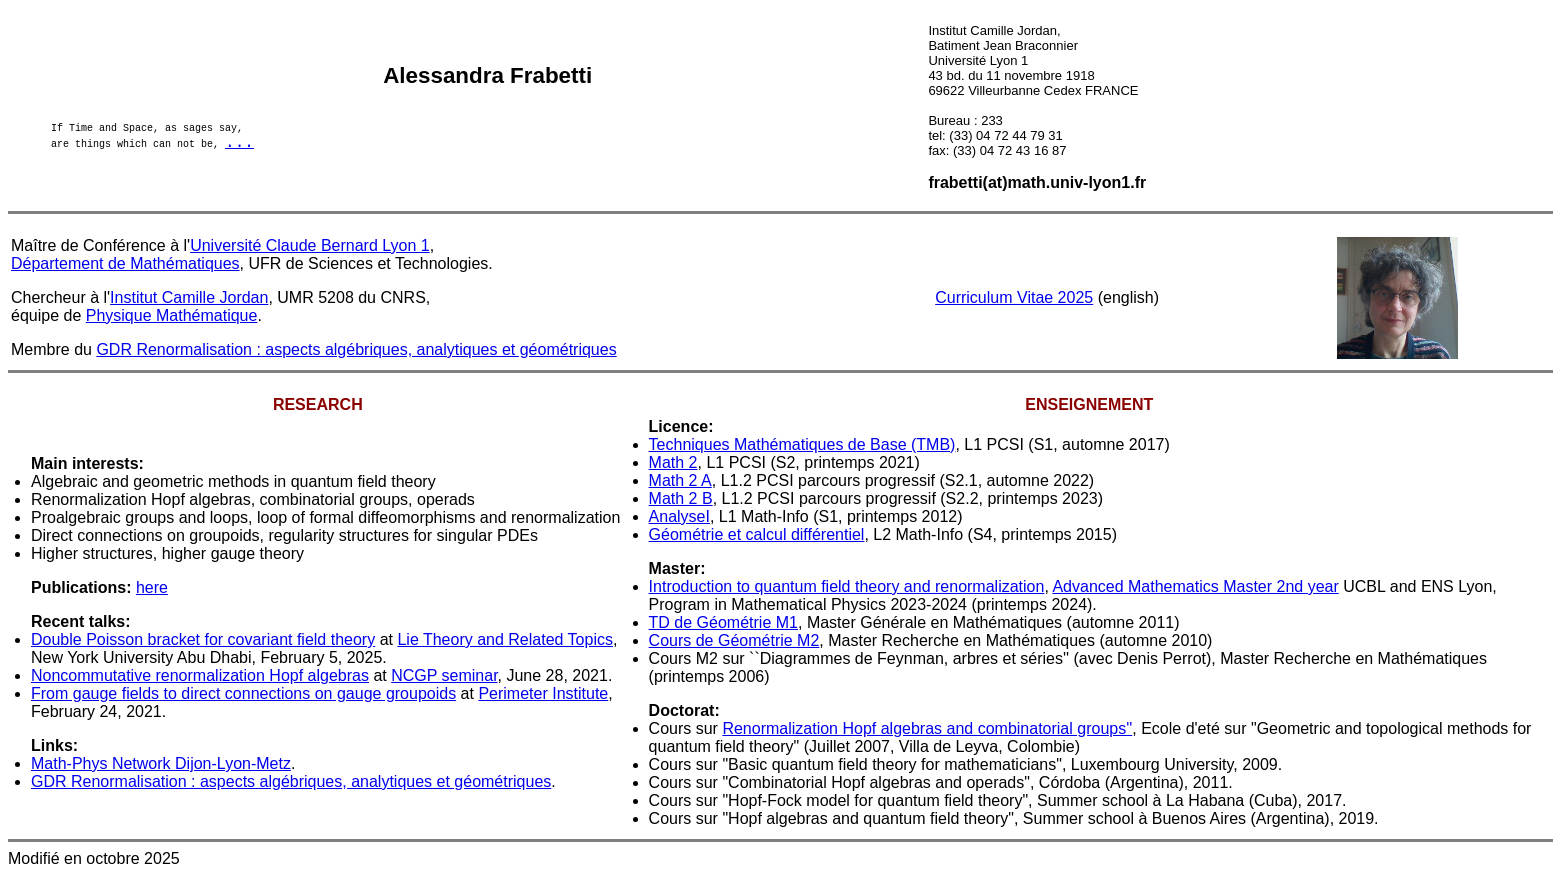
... (239, 145)
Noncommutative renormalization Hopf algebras (200, 675)
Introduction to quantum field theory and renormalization (847, 586)
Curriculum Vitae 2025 (1014, 297)
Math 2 (673, 462)
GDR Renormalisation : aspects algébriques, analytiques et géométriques (356, 349)
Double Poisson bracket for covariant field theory (203, 639)
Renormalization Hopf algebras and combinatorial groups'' (927, 728)
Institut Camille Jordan (189, 297)
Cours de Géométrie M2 (734, 640)
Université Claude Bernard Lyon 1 (310, 245)
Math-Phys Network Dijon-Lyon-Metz (161, 763)
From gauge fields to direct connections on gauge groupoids (243, 693)
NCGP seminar (444, 675)
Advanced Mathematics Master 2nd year (1195, 586)
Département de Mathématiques (125, 263)
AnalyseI (679, 516)
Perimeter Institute (543, 693)
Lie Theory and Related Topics (505, 639)
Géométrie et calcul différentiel (757, 534)
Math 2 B (681, 498)
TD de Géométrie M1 (723, 622)
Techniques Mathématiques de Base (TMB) (802, 444)
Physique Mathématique (172, 315)
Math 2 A (680, 480)
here (152, 587)
